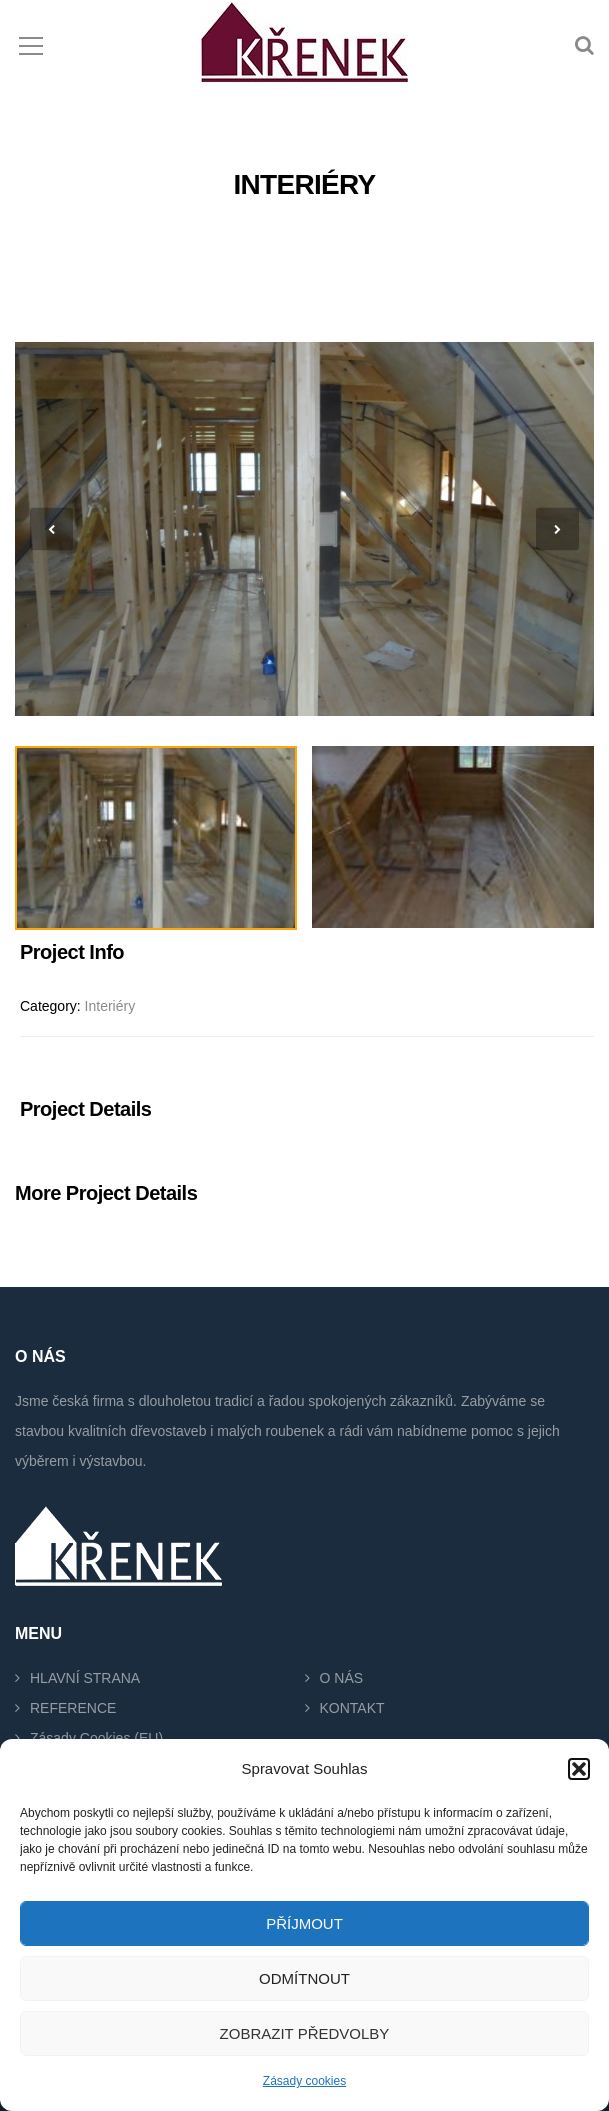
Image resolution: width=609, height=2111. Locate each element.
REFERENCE (73, 1708)
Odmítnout (304, 1978)
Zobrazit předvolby (305, 2033)
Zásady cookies (304, 2081)
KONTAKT (352, 1708)
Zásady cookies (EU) (96, 1738)
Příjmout (304, 1923)
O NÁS (342, 1678)
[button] (579, 1769)
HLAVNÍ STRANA (85, 1678)
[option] (304, 529)
